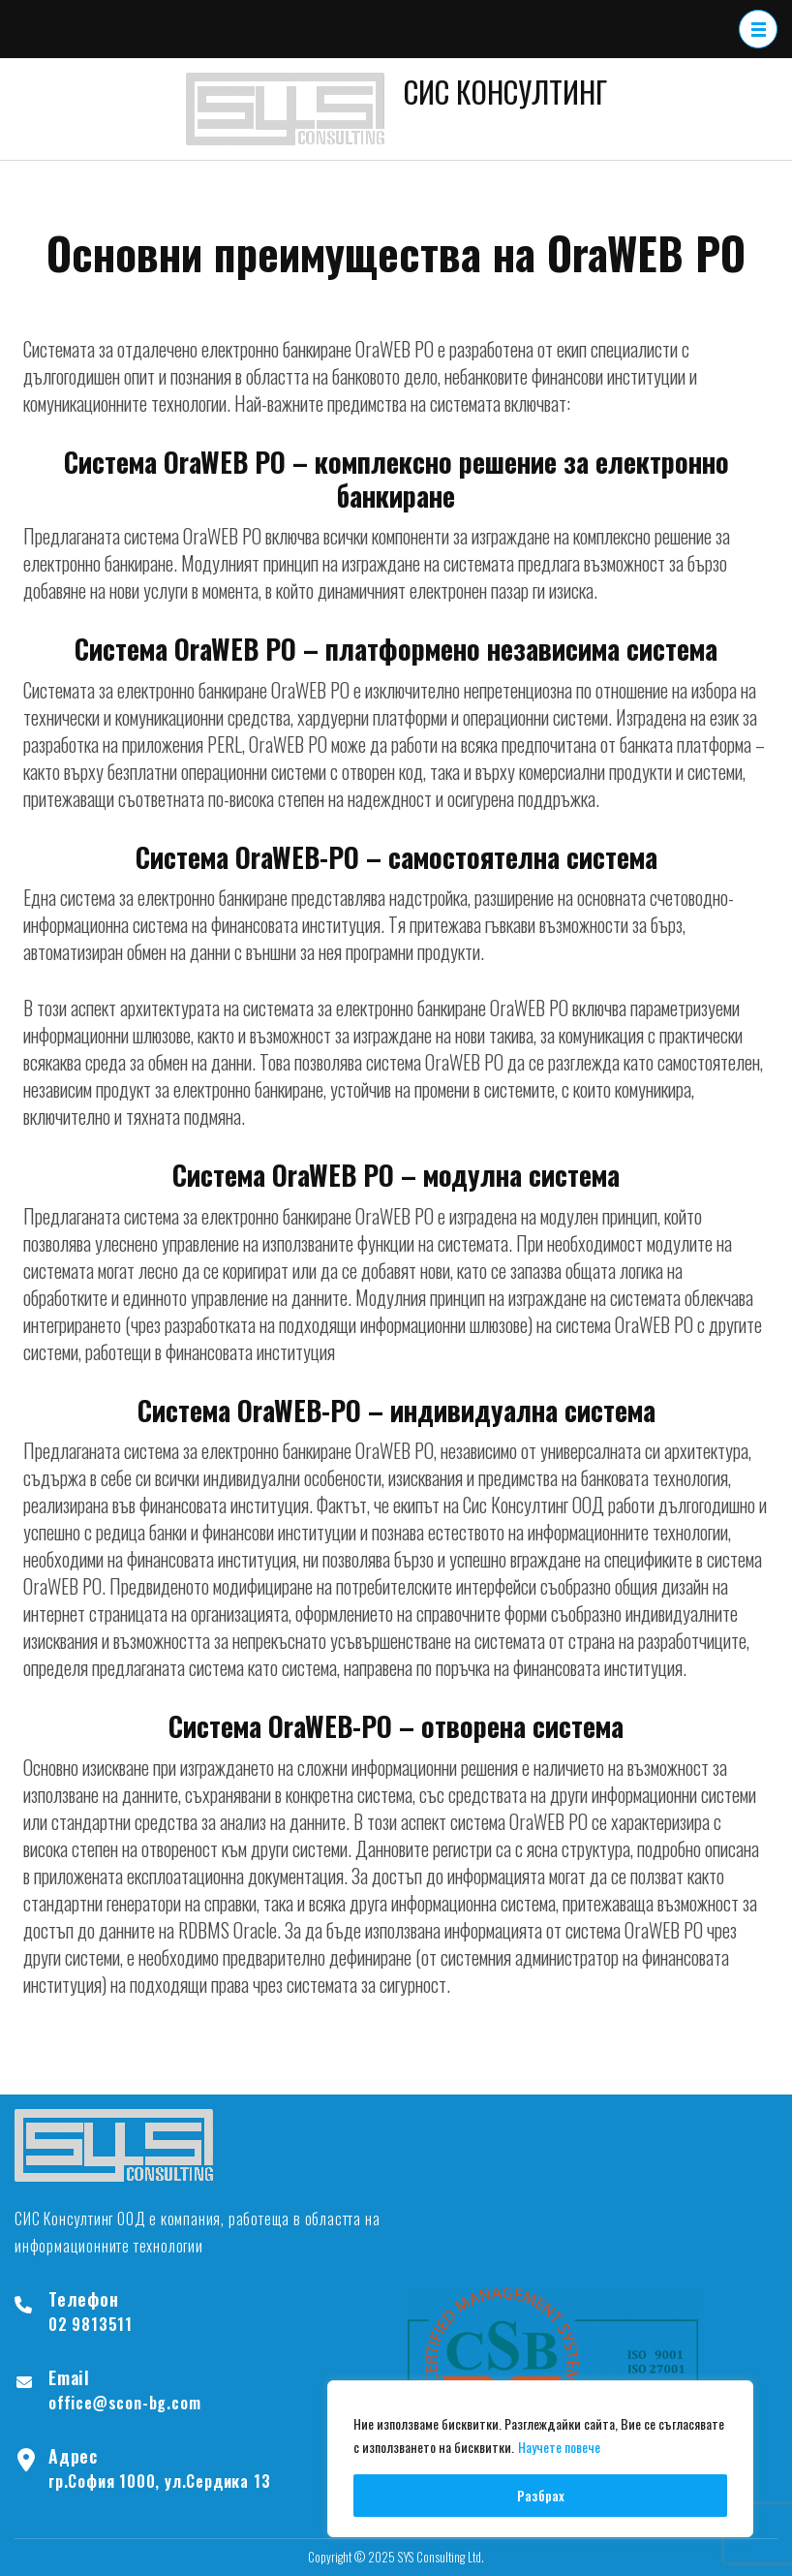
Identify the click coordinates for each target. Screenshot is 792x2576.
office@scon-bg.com (124, 2402)
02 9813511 (90, 2324)
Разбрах (540, 2495)
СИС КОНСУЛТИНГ (505, 91)
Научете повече (559, 2446)
